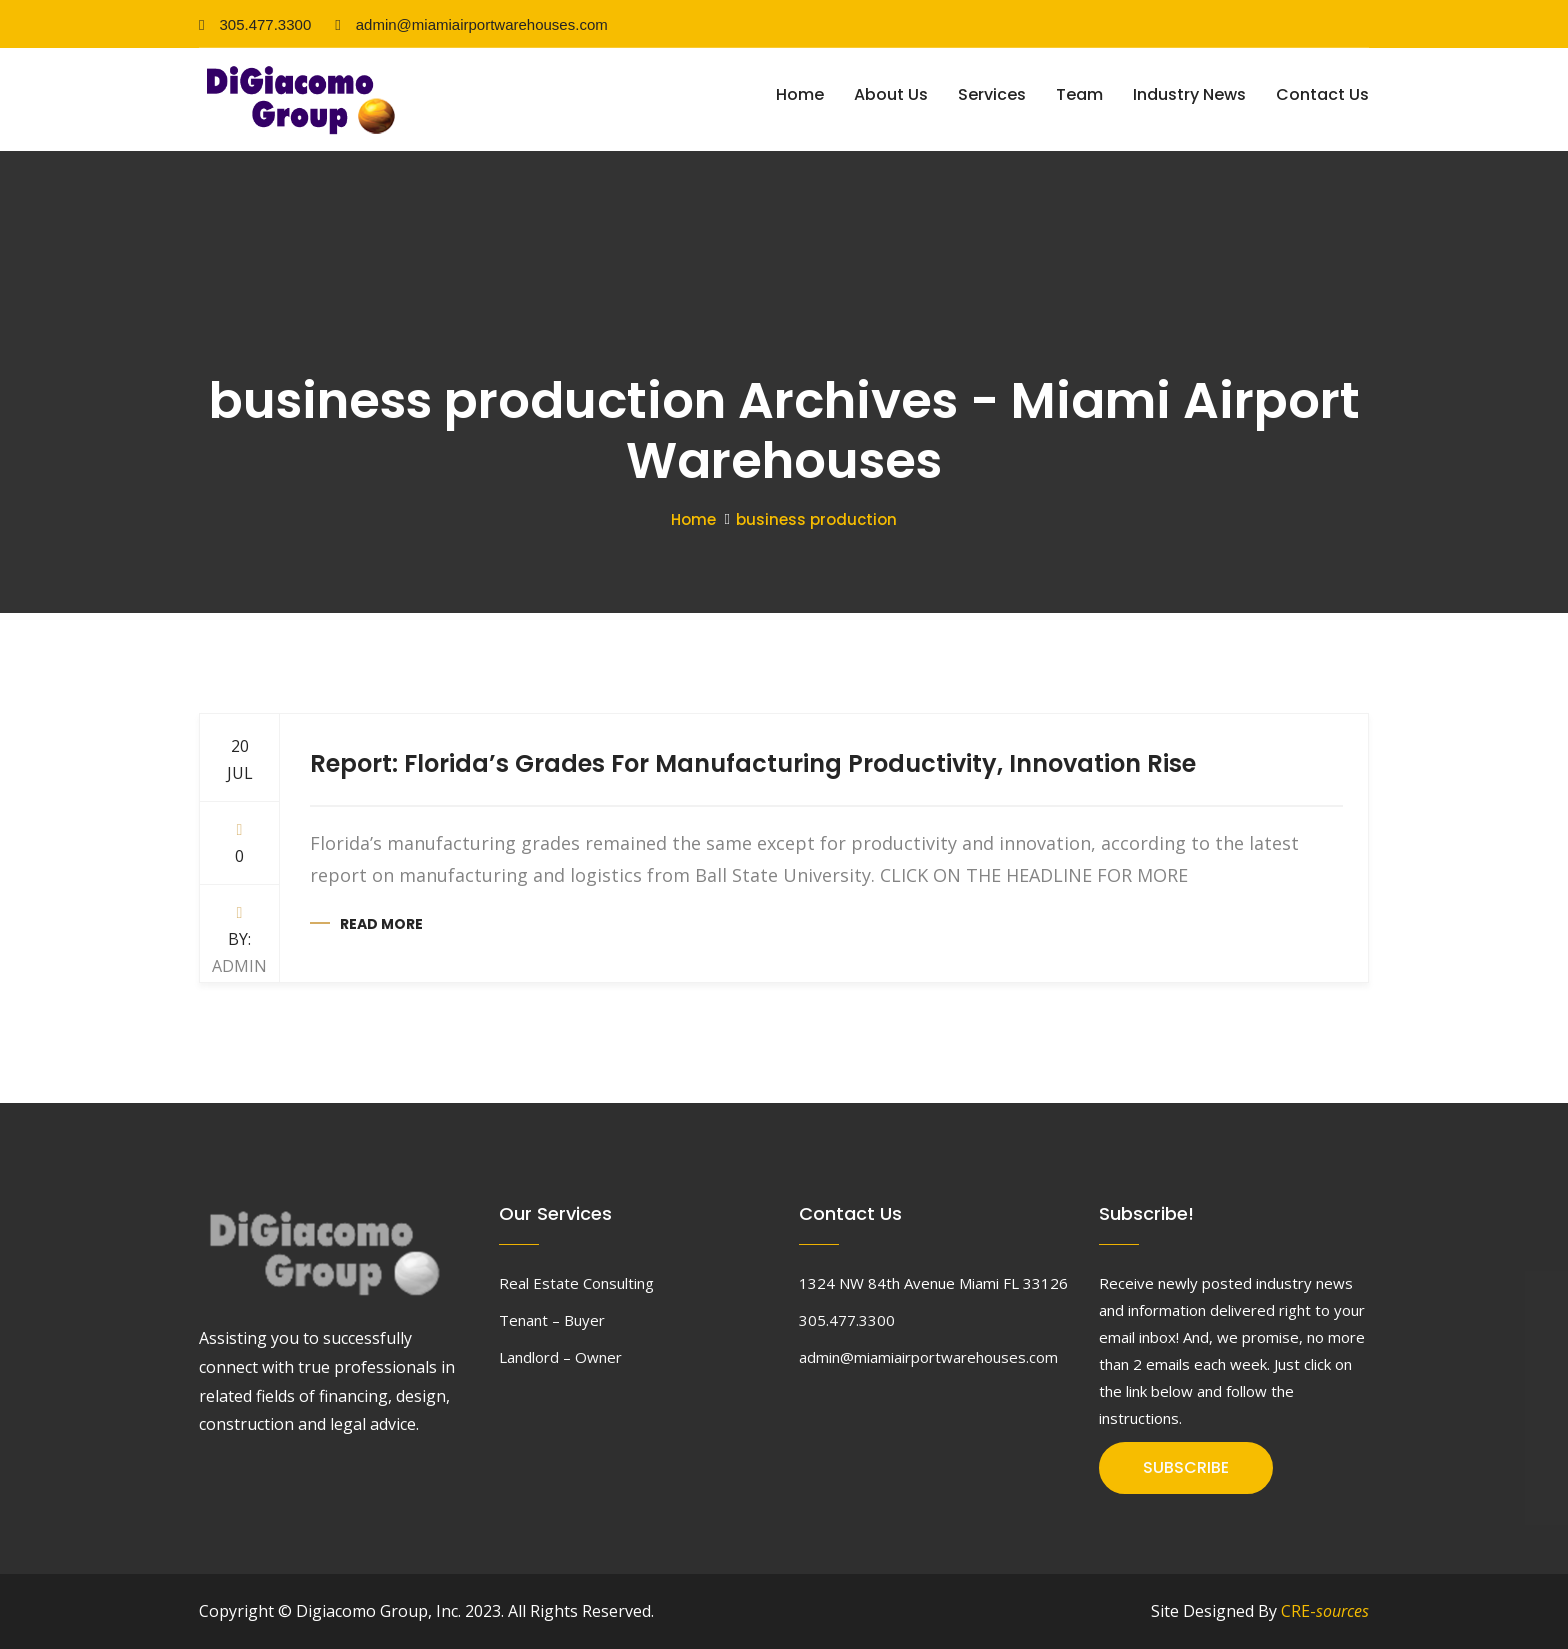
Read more (381, 924)
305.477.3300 (255, 24)
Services (992, 94)
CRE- (1325, 1611)
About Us (891, 94)
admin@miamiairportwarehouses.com (471, 24)
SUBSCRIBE (1186, 1467)
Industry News (1189, 94)
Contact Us (1322, 94)
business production (816, 519)
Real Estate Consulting (576, 1283)
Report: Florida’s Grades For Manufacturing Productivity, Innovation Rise (753, 763)
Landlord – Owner (560, 1357)
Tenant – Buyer (552, 1320)
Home (800, 94)
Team (1079, 94)
